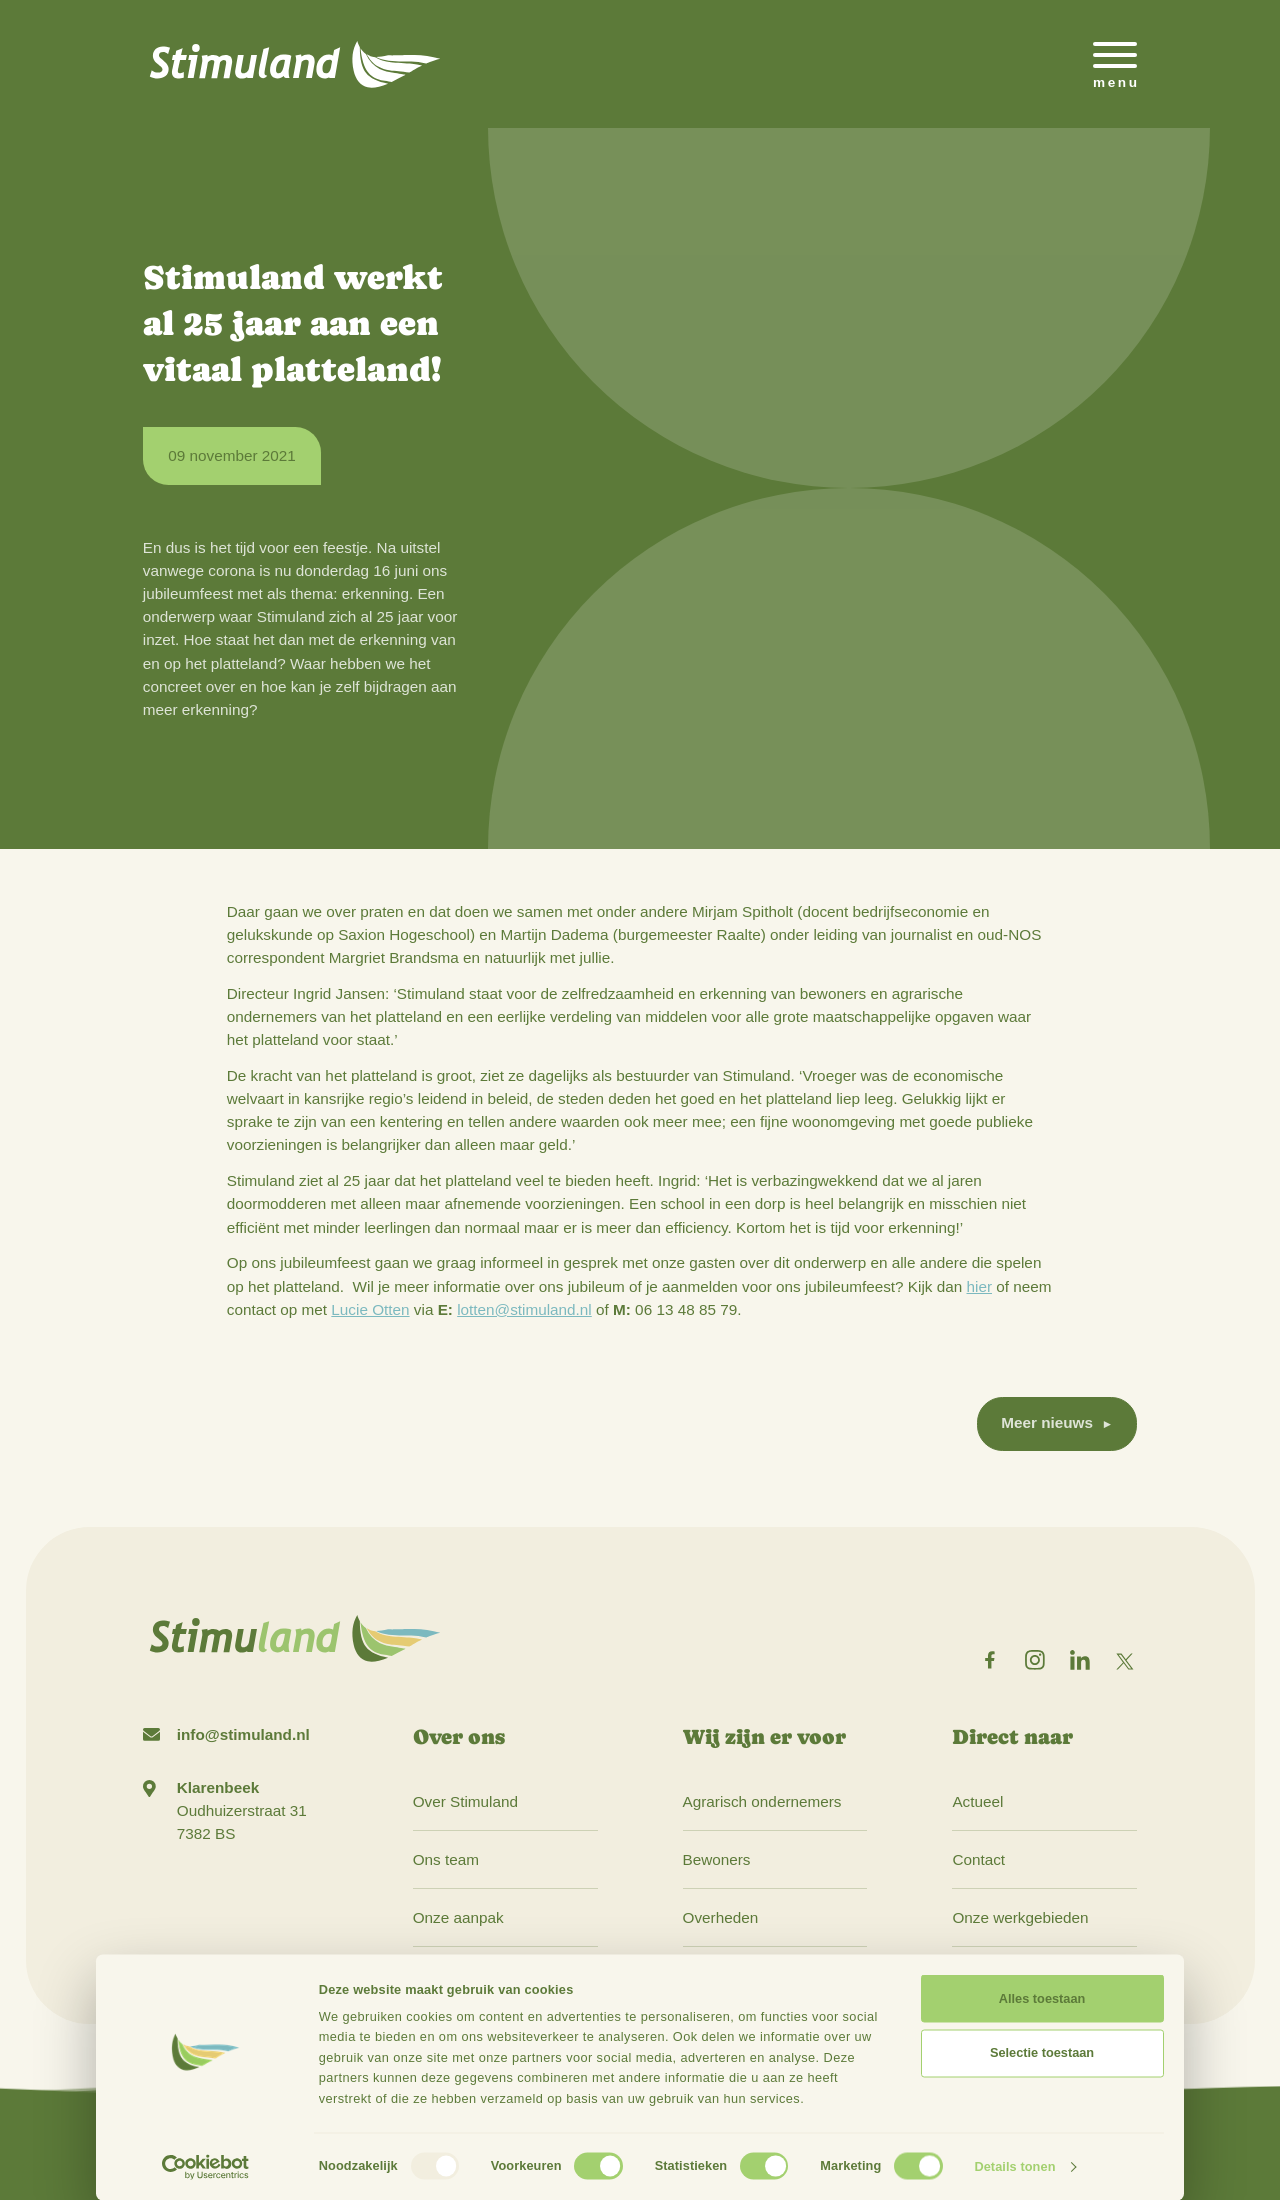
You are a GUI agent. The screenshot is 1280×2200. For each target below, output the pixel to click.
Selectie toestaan (1042, 2052)
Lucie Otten (370, 1309)
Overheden (721, 1917)
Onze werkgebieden (1020, 1917)
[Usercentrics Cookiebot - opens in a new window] (205, 2167)
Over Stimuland (465, 1801)
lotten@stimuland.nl (524, 1309)
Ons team (446, 1859)
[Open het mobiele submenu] (1115, 64)
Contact (978, 1859)
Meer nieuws (1047, 1422)
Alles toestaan (1042, 1998)
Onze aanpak (458, 1917)
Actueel (977, 1801)
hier (980, 1286)
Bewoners (717, 1859)
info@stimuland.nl (243, 1734)
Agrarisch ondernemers (762, 1801)
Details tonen (1014, 2166)
